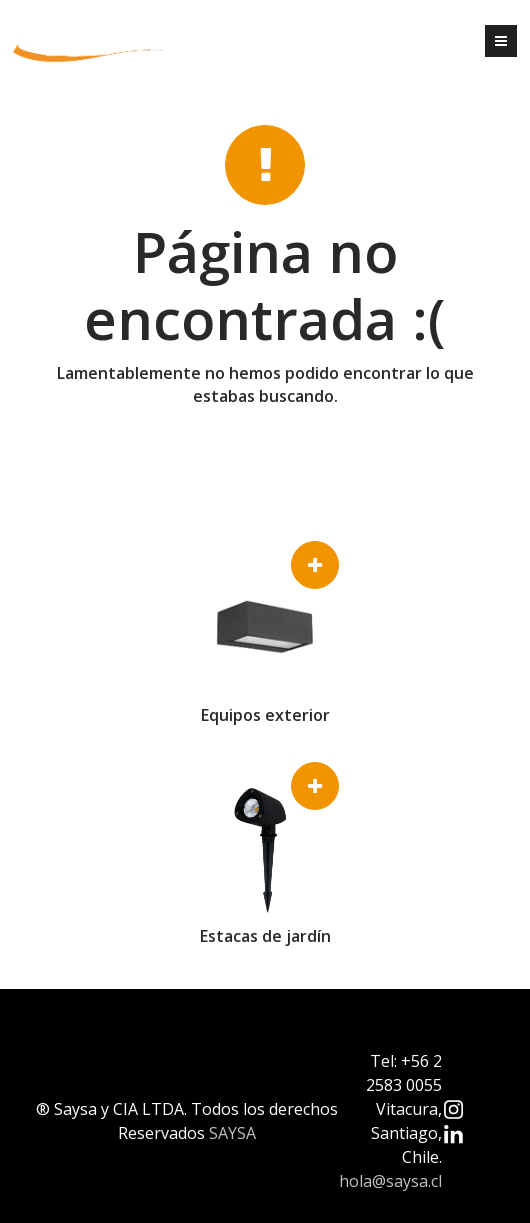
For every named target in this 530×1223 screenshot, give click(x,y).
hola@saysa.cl (390, 1181)
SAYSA (232, 1133)
